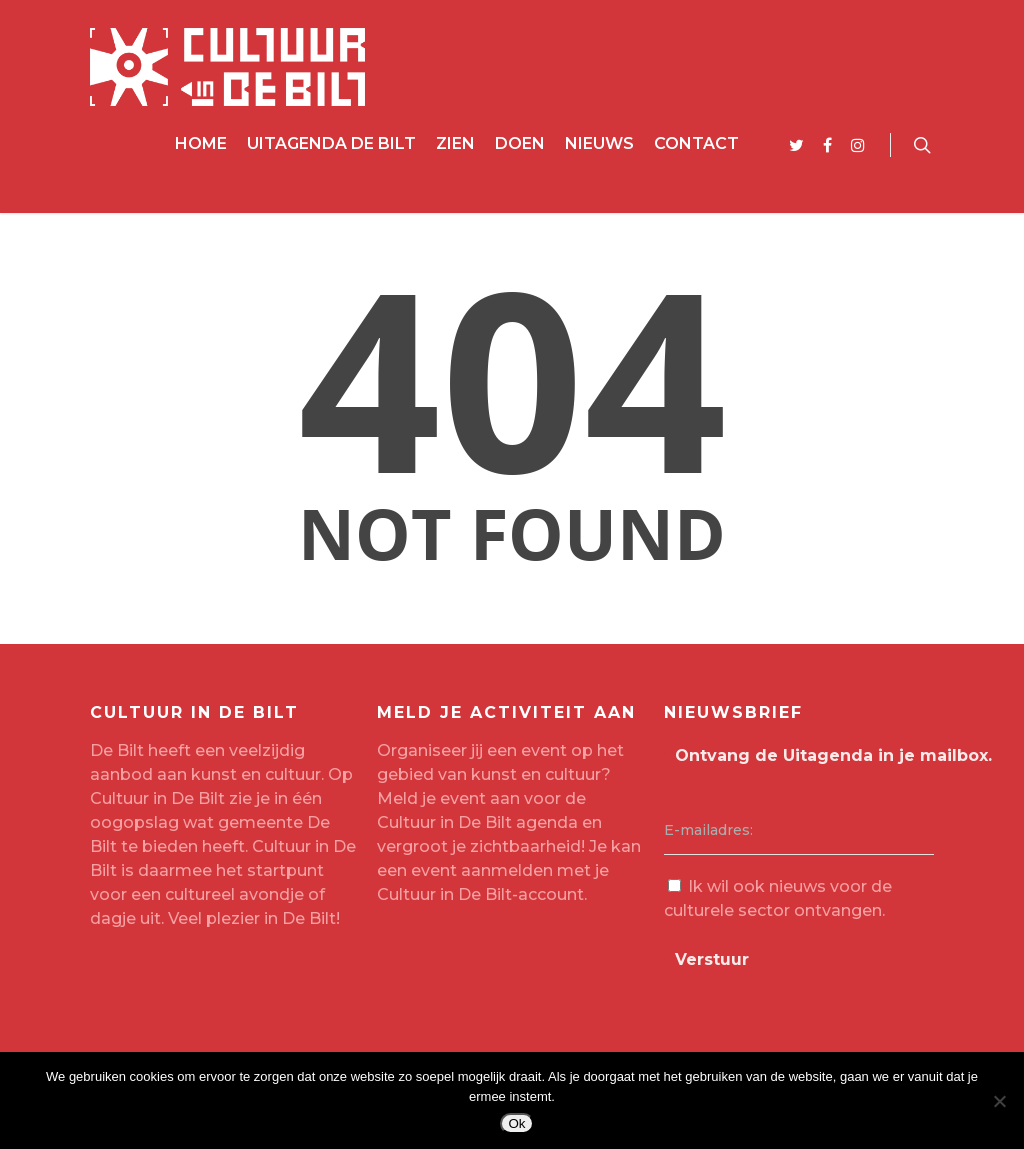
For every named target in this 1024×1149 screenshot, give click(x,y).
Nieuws (599, 143)
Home (201, 143)
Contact (696, 143)
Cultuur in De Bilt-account (480, 894)
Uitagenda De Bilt (331, 143)
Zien (455, 143)
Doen (520, 143)
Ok (516, 1123)
